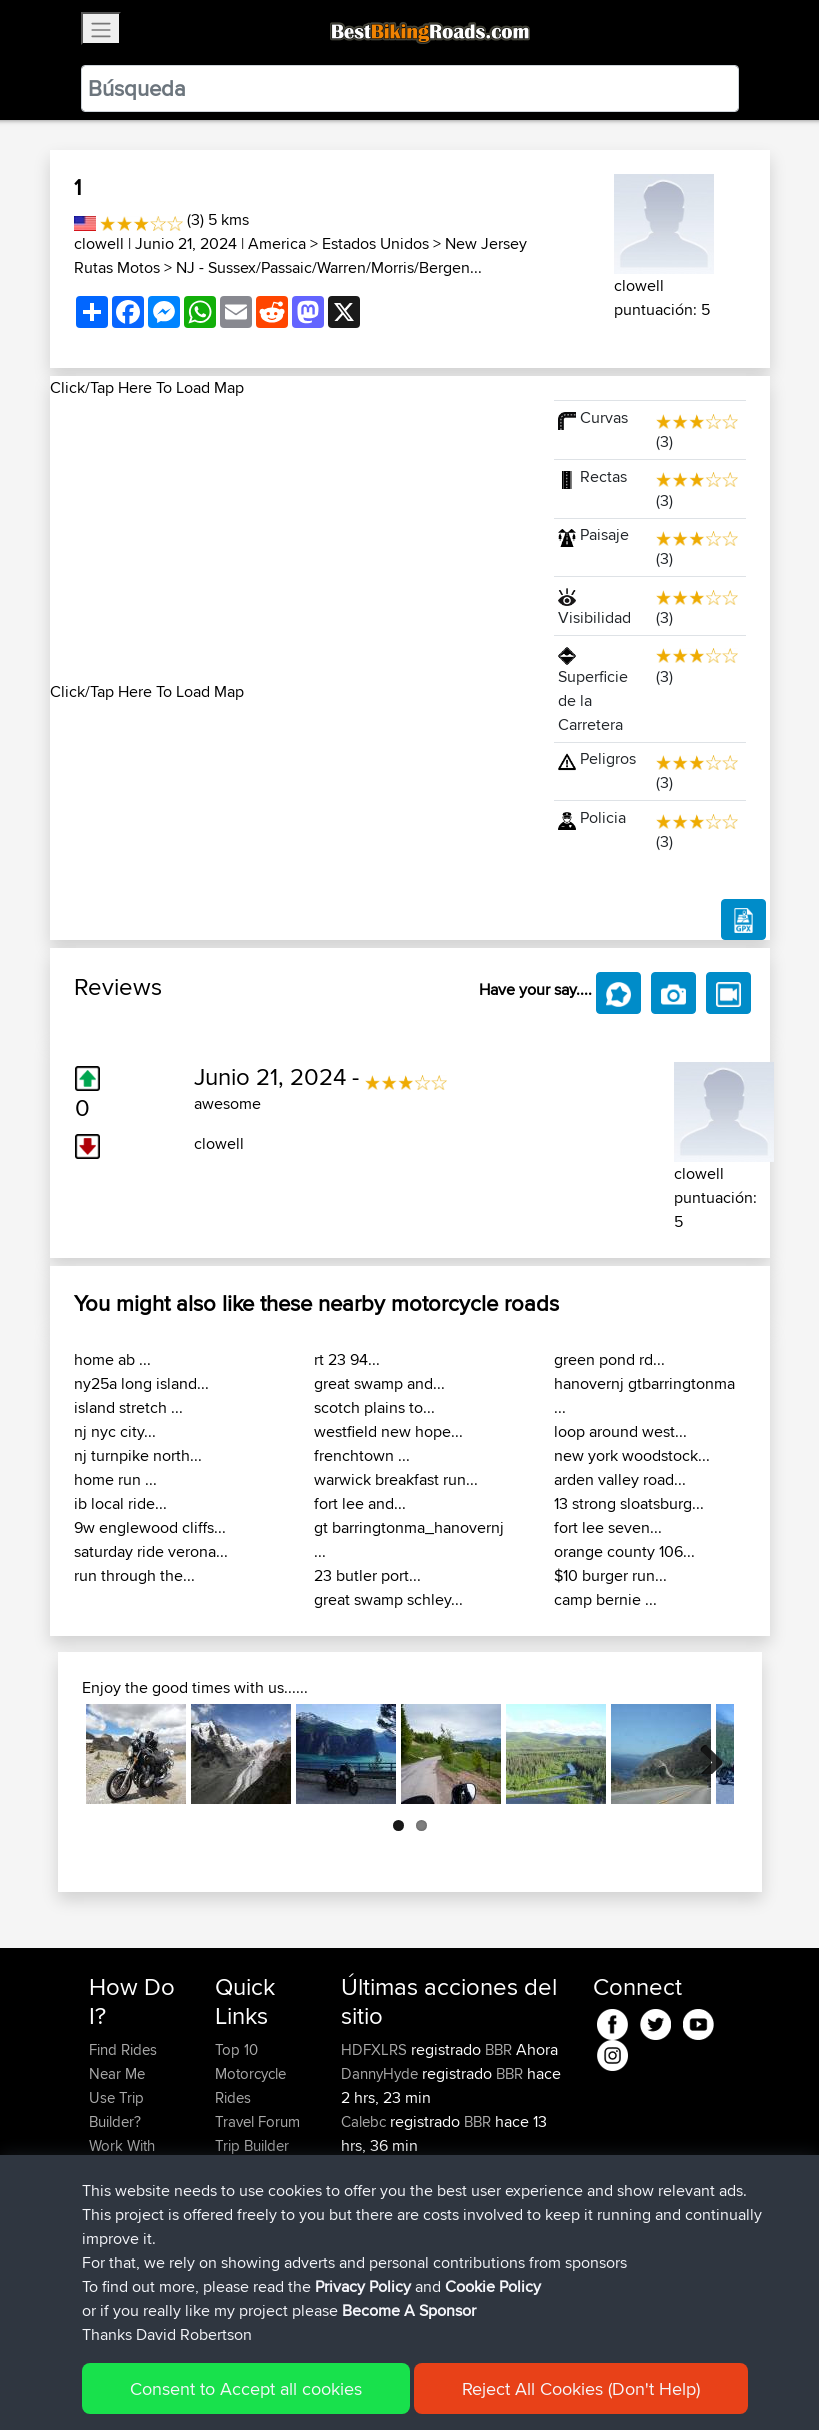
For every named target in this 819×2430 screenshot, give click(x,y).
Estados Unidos (375, 243)
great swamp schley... (388, 1599)
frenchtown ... (362, 1455)
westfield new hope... (388, 1431)
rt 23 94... (347, 1359)
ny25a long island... (141, 1383)
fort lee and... (360, 1503)
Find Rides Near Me (123, 2061)
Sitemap (275, 2385)
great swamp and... (379, 1383)
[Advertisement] (290, 540)
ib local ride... (120, 1503)
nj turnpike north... (138, 1455)
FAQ (102, 2289)
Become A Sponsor (122, 2253)
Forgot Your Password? (127, 2205)
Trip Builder (252, 2145)
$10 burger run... (610, 1575)
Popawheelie (385, 2217)
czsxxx (364, 2169)
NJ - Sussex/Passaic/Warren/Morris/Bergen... (329, 267)
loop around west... (620, 1431)
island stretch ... (128, 1407)
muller (362, 2265)
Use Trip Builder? (116, 2109)
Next (704, 1754)
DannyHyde (381, 2073)
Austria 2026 (501, 2265)
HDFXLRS (376, 2049)
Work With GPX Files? (123, 2157)
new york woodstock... (632, 1455)
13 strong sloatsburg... (629, 1503)
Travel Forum (257, 2121)
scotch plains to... (374, 1407)
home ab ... (112, 1359)
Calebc (365, 2121)
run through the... (134, 1575)
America (277, 243)
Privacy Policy (357, 2385)
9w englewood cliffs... (150, 1527)
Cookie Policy (456, 2385)
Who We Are (255, 2169)
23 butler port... (367, 1575)
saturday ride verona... (151, 1551)
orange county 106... (624, 1551)
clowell (99, 243)
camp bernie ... (605, 1599)
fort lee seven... (608, 1527)
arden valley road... (620, 1479)
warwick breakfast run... (396, 1479)
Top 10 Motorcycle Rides (250, 2073)
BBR (498, 2049)
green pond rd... (609, 1359)
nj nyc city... (115, 1431)
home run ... (115, 1479)
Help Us (241, 2217)
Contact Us (251, 2193)
